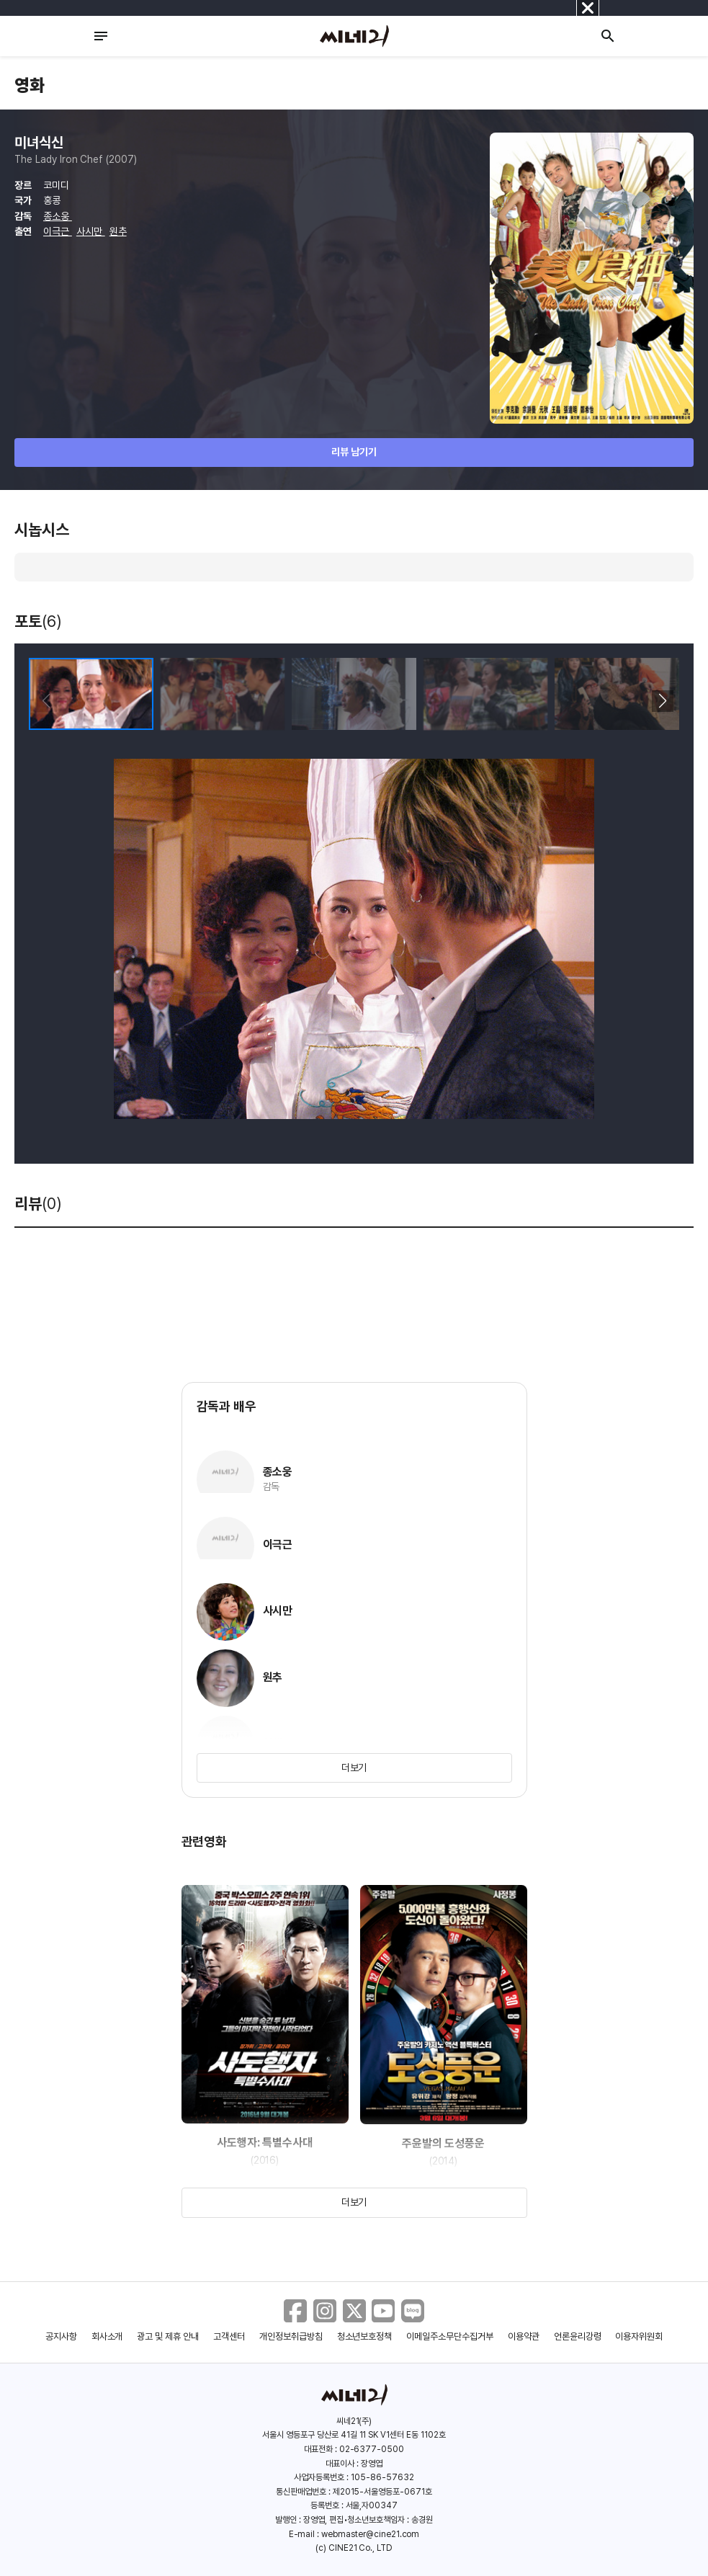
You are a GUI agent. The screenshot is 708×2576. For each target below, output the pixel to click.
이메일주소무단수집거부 (449, 2336)
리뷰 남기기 (354, 452)
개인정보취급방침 (291, 2336)
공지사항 (61, 2336)
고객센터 (229, 2336)
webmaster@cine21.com (370, 2534)
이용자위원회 (639, 2336)
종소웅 (57, 216)
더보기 (354, 1767)
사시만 (90, 231)
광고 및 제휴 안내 (168, 2336)
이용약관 (523, 2336)
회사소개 (107, 2336)
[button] (662, 701)
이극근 (57, 231)
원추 (118, 231)
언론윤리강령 (577, 2336)
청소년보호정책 (365, 2336)
